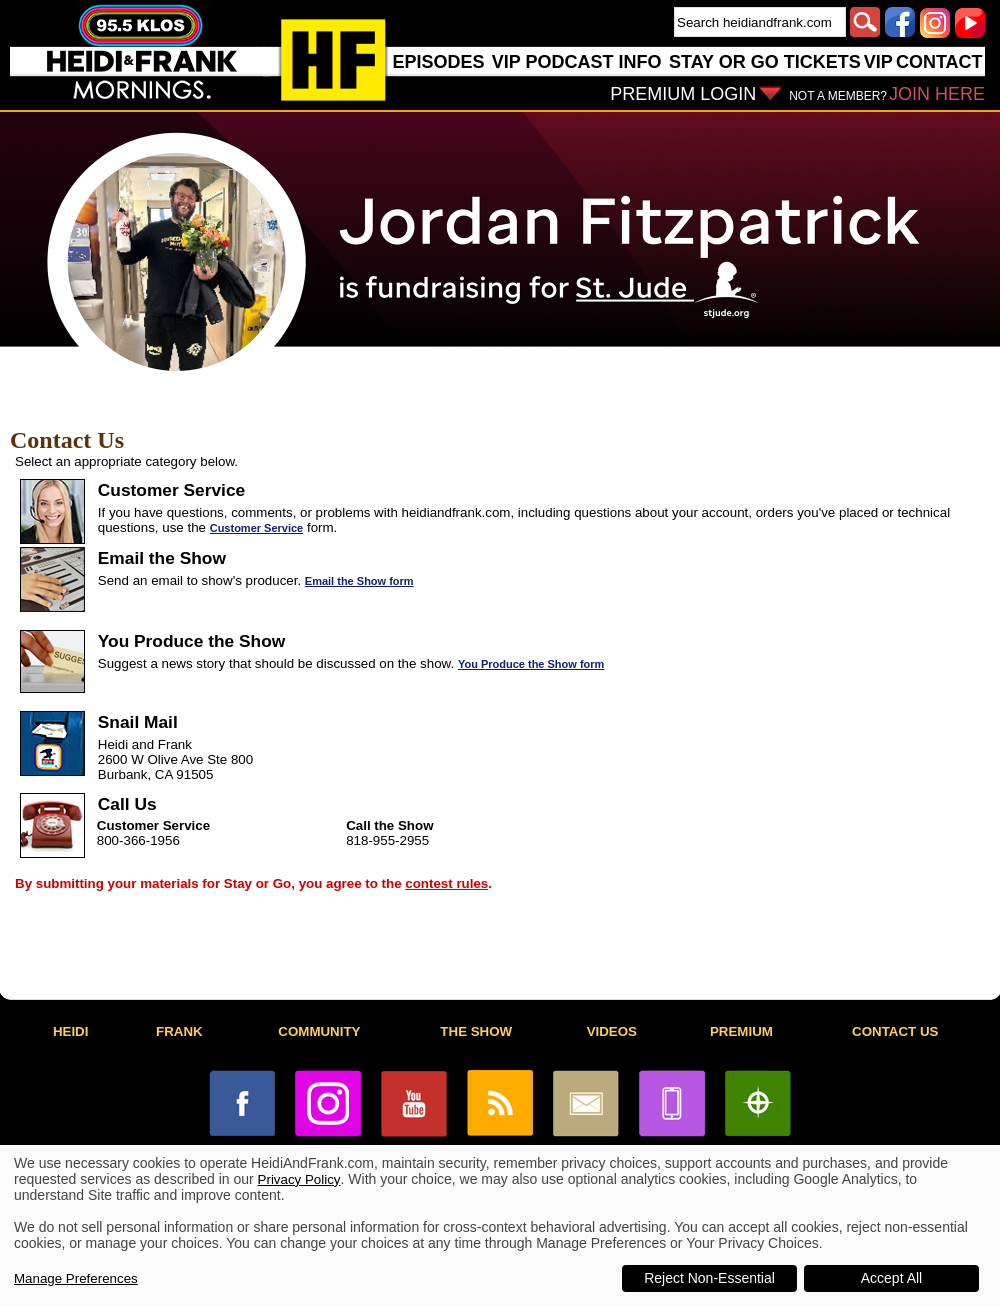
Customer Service (257, 528)
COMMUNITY (319, 1031)
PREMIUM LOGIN (683, 94)
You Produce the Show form (531, 664)
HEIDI (71, 1031)
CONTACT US (895, 1031)
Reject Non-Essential (709, 1278)
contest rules (446, 883)
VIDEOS (612, 1031)
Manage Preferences (76, 1278)
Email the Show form (359, 581)
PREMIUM (741, 1031)
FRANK (179, 1031)
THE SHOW (476, 1031)
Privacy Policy (299, 1179)
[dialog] (500, 1225)
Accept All (891, 1278)
